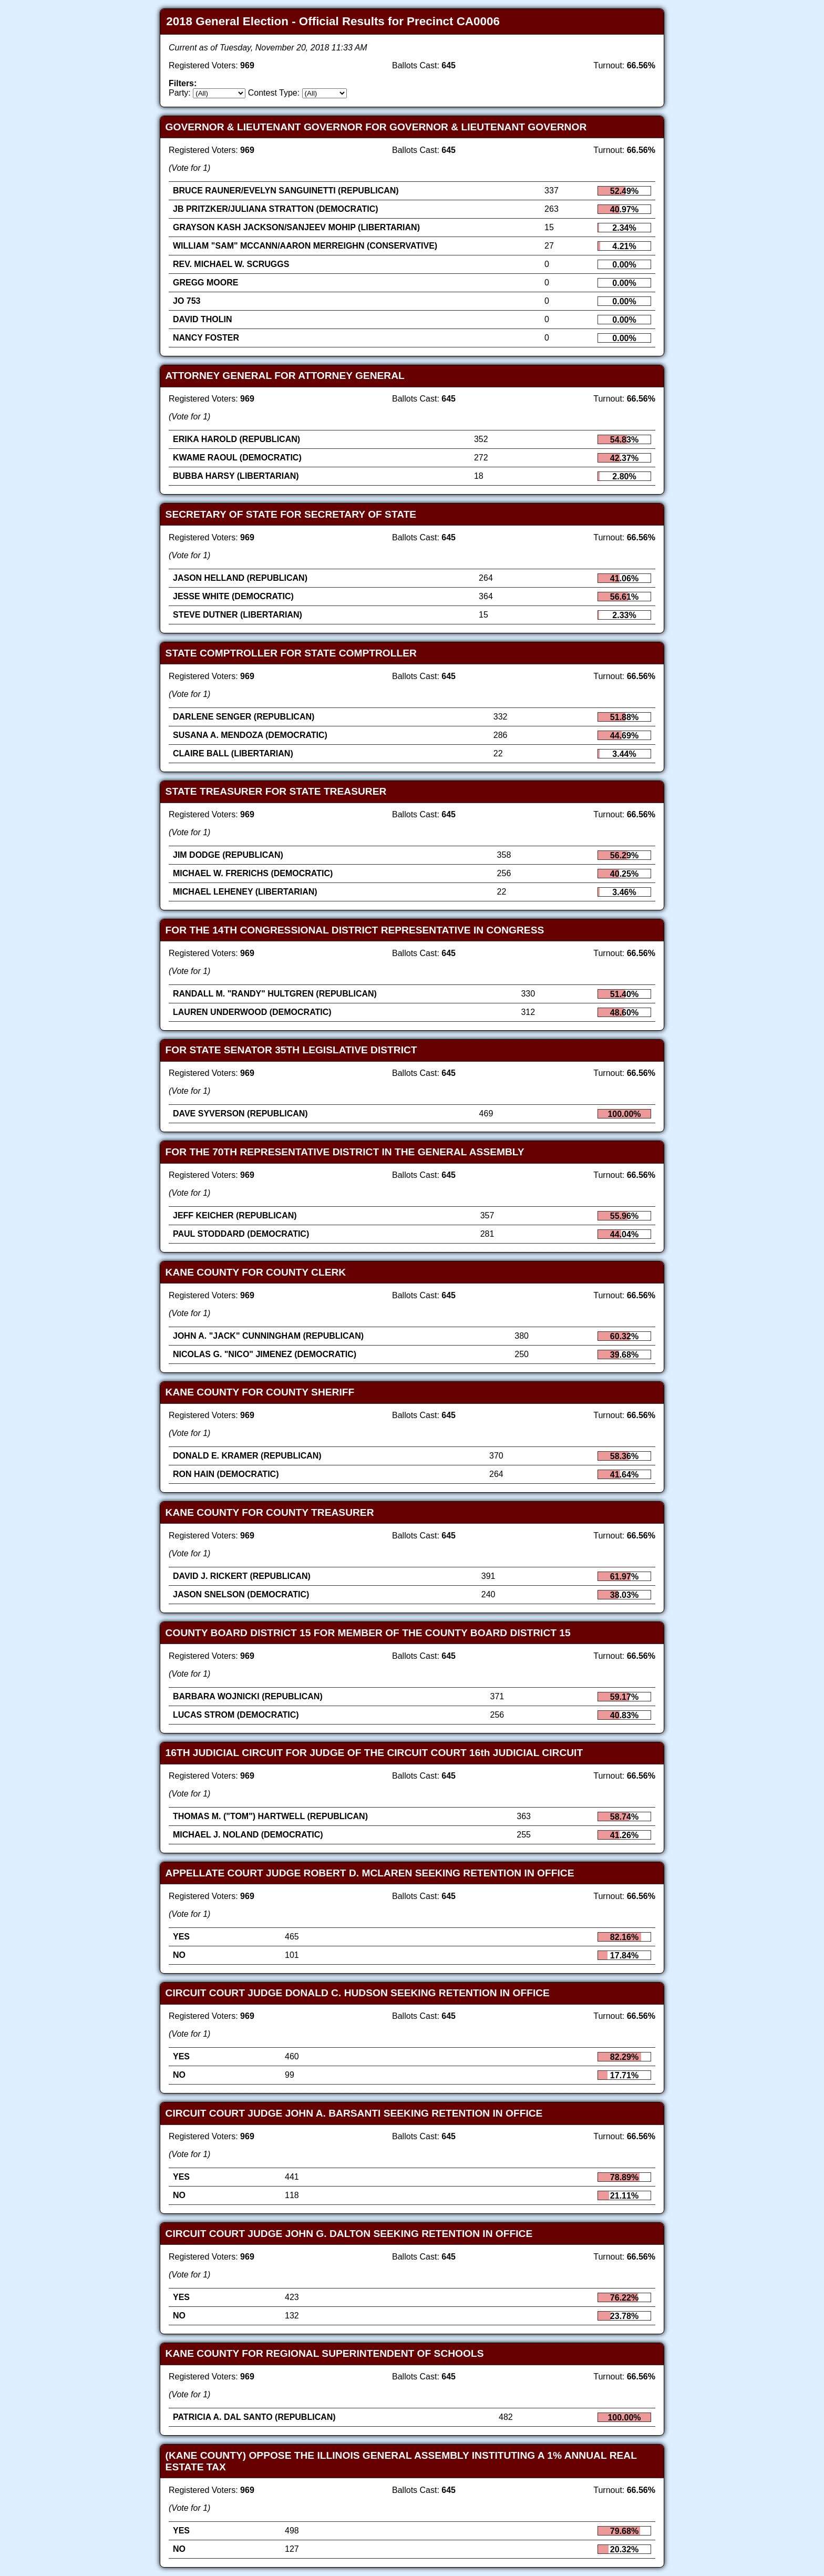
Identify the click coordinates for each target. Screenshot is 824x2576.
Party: (180, 92)
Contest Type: (274, 92)
